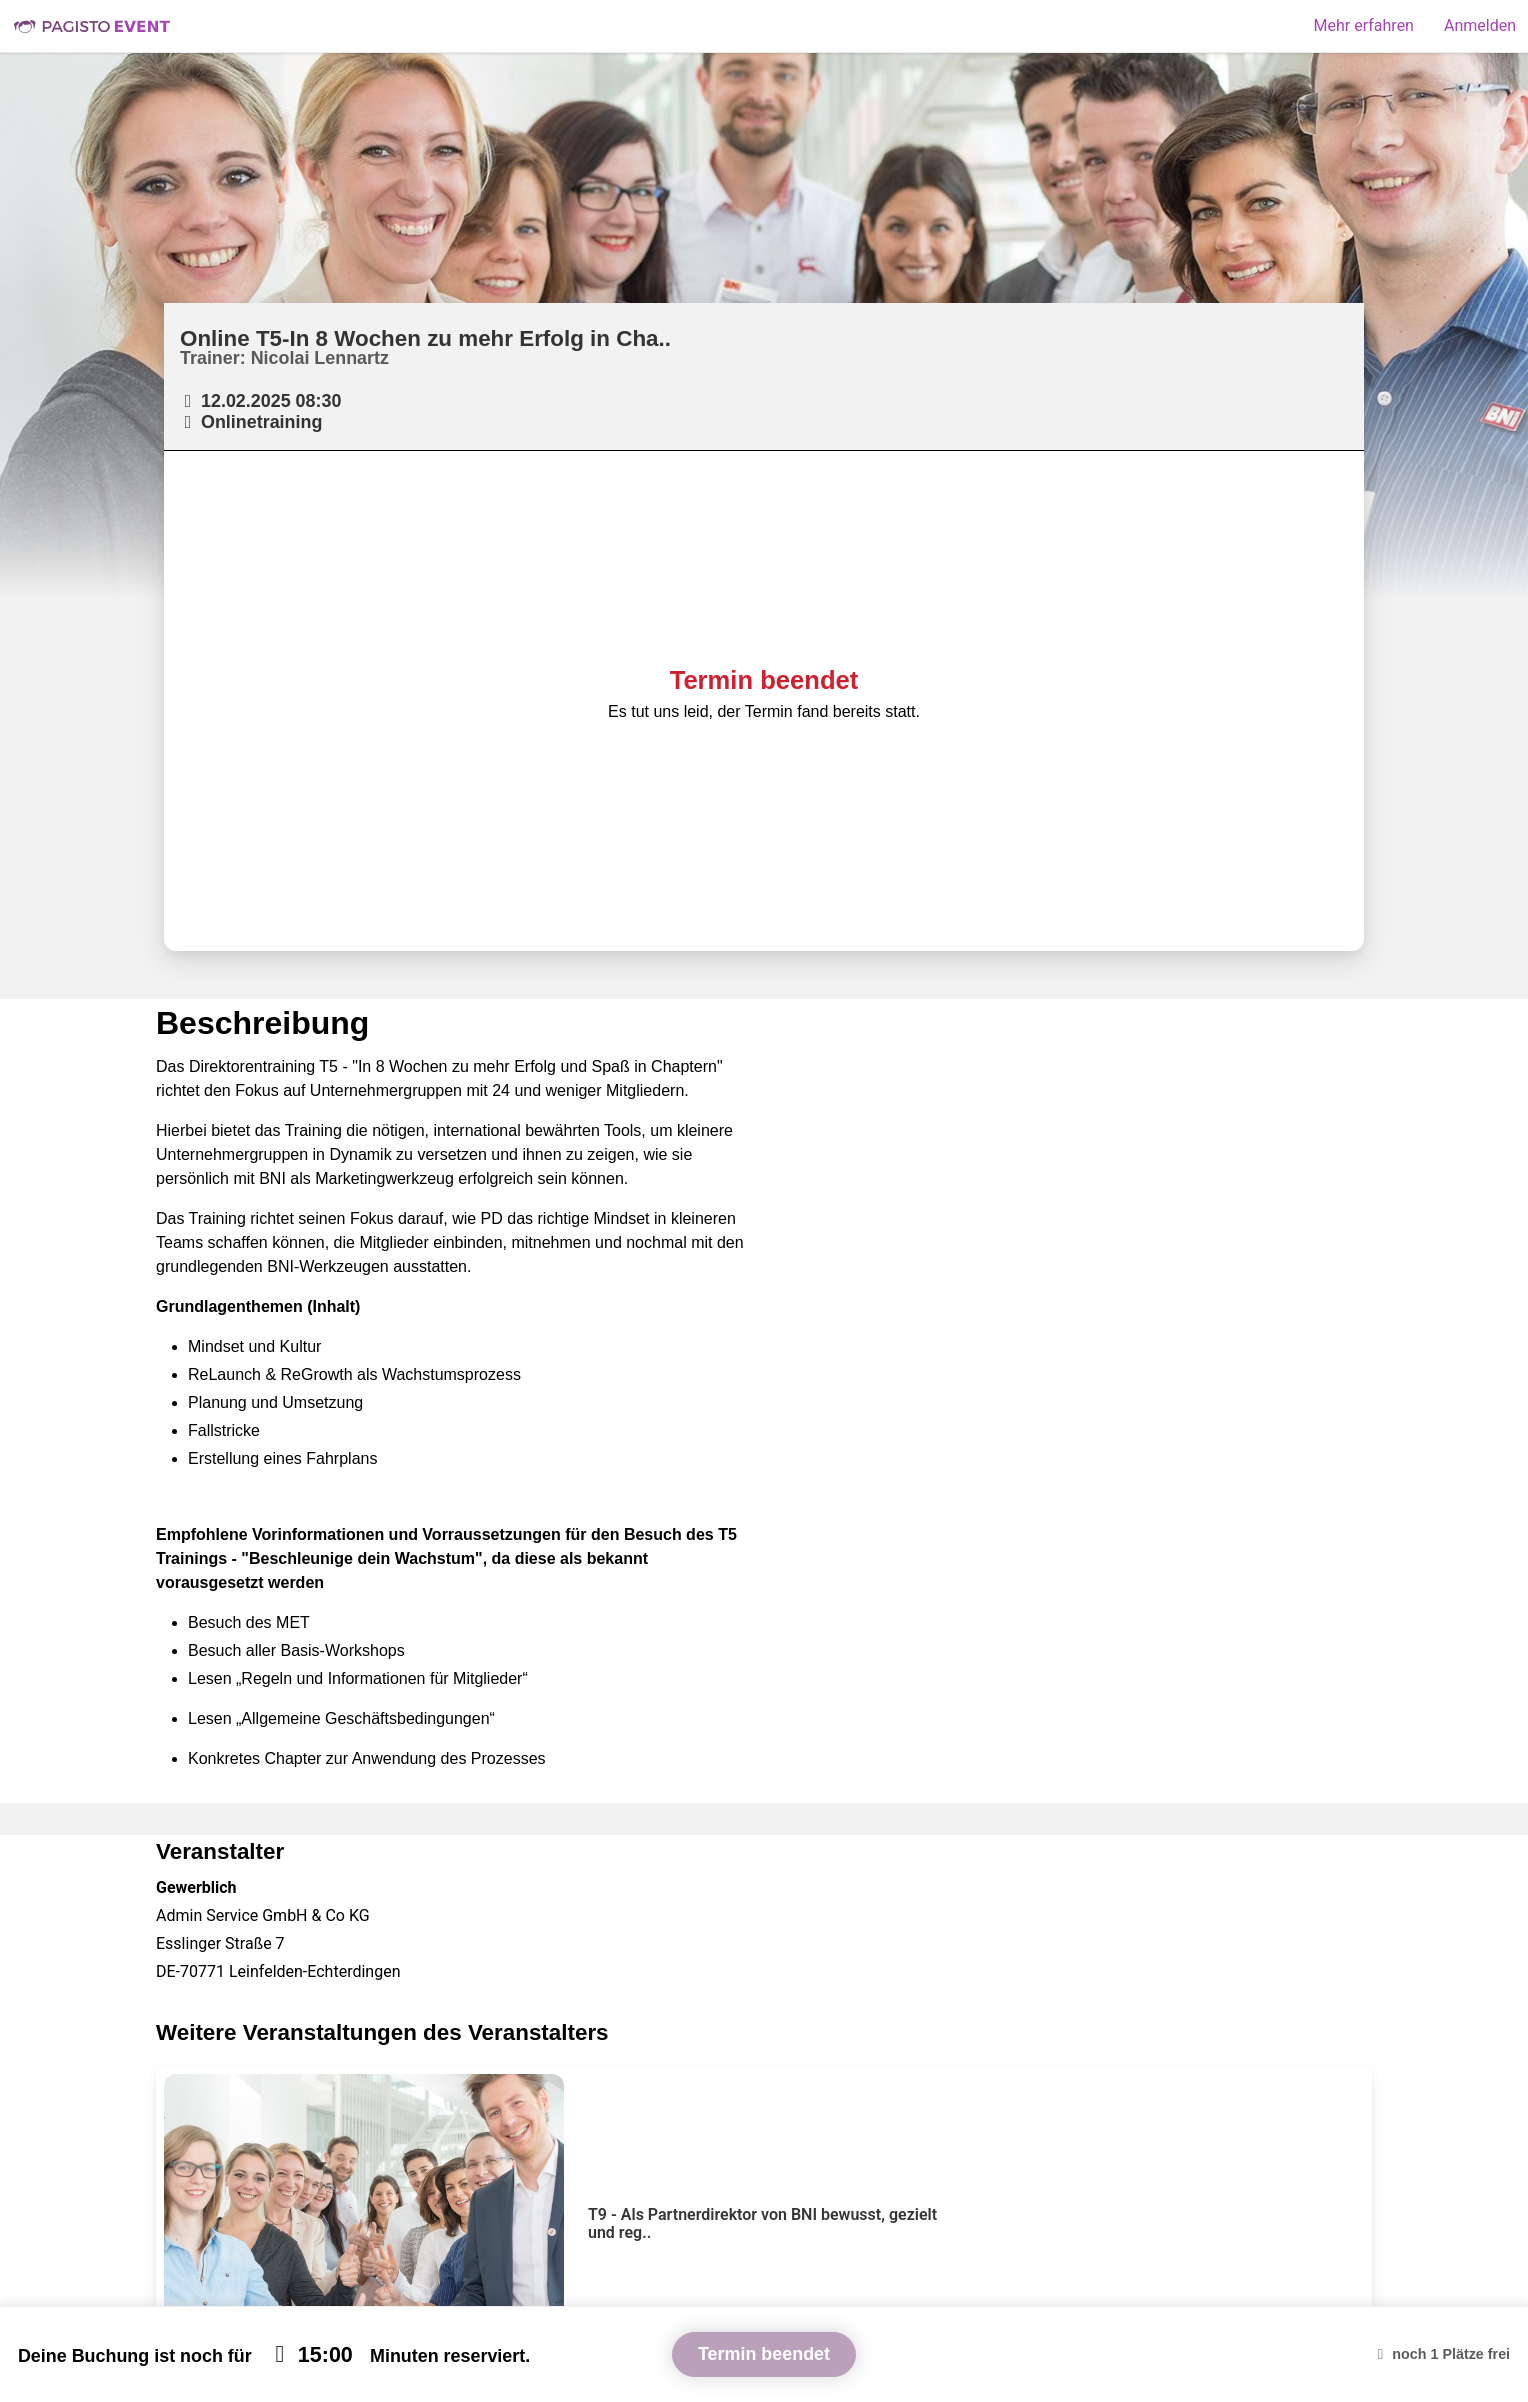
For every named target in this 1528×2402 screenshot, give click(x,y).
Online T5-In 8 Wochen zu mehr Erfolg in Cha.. (425, 338)
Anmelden (1480, 25)
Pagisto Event (92, 26)
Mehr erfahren (1364, 25)
